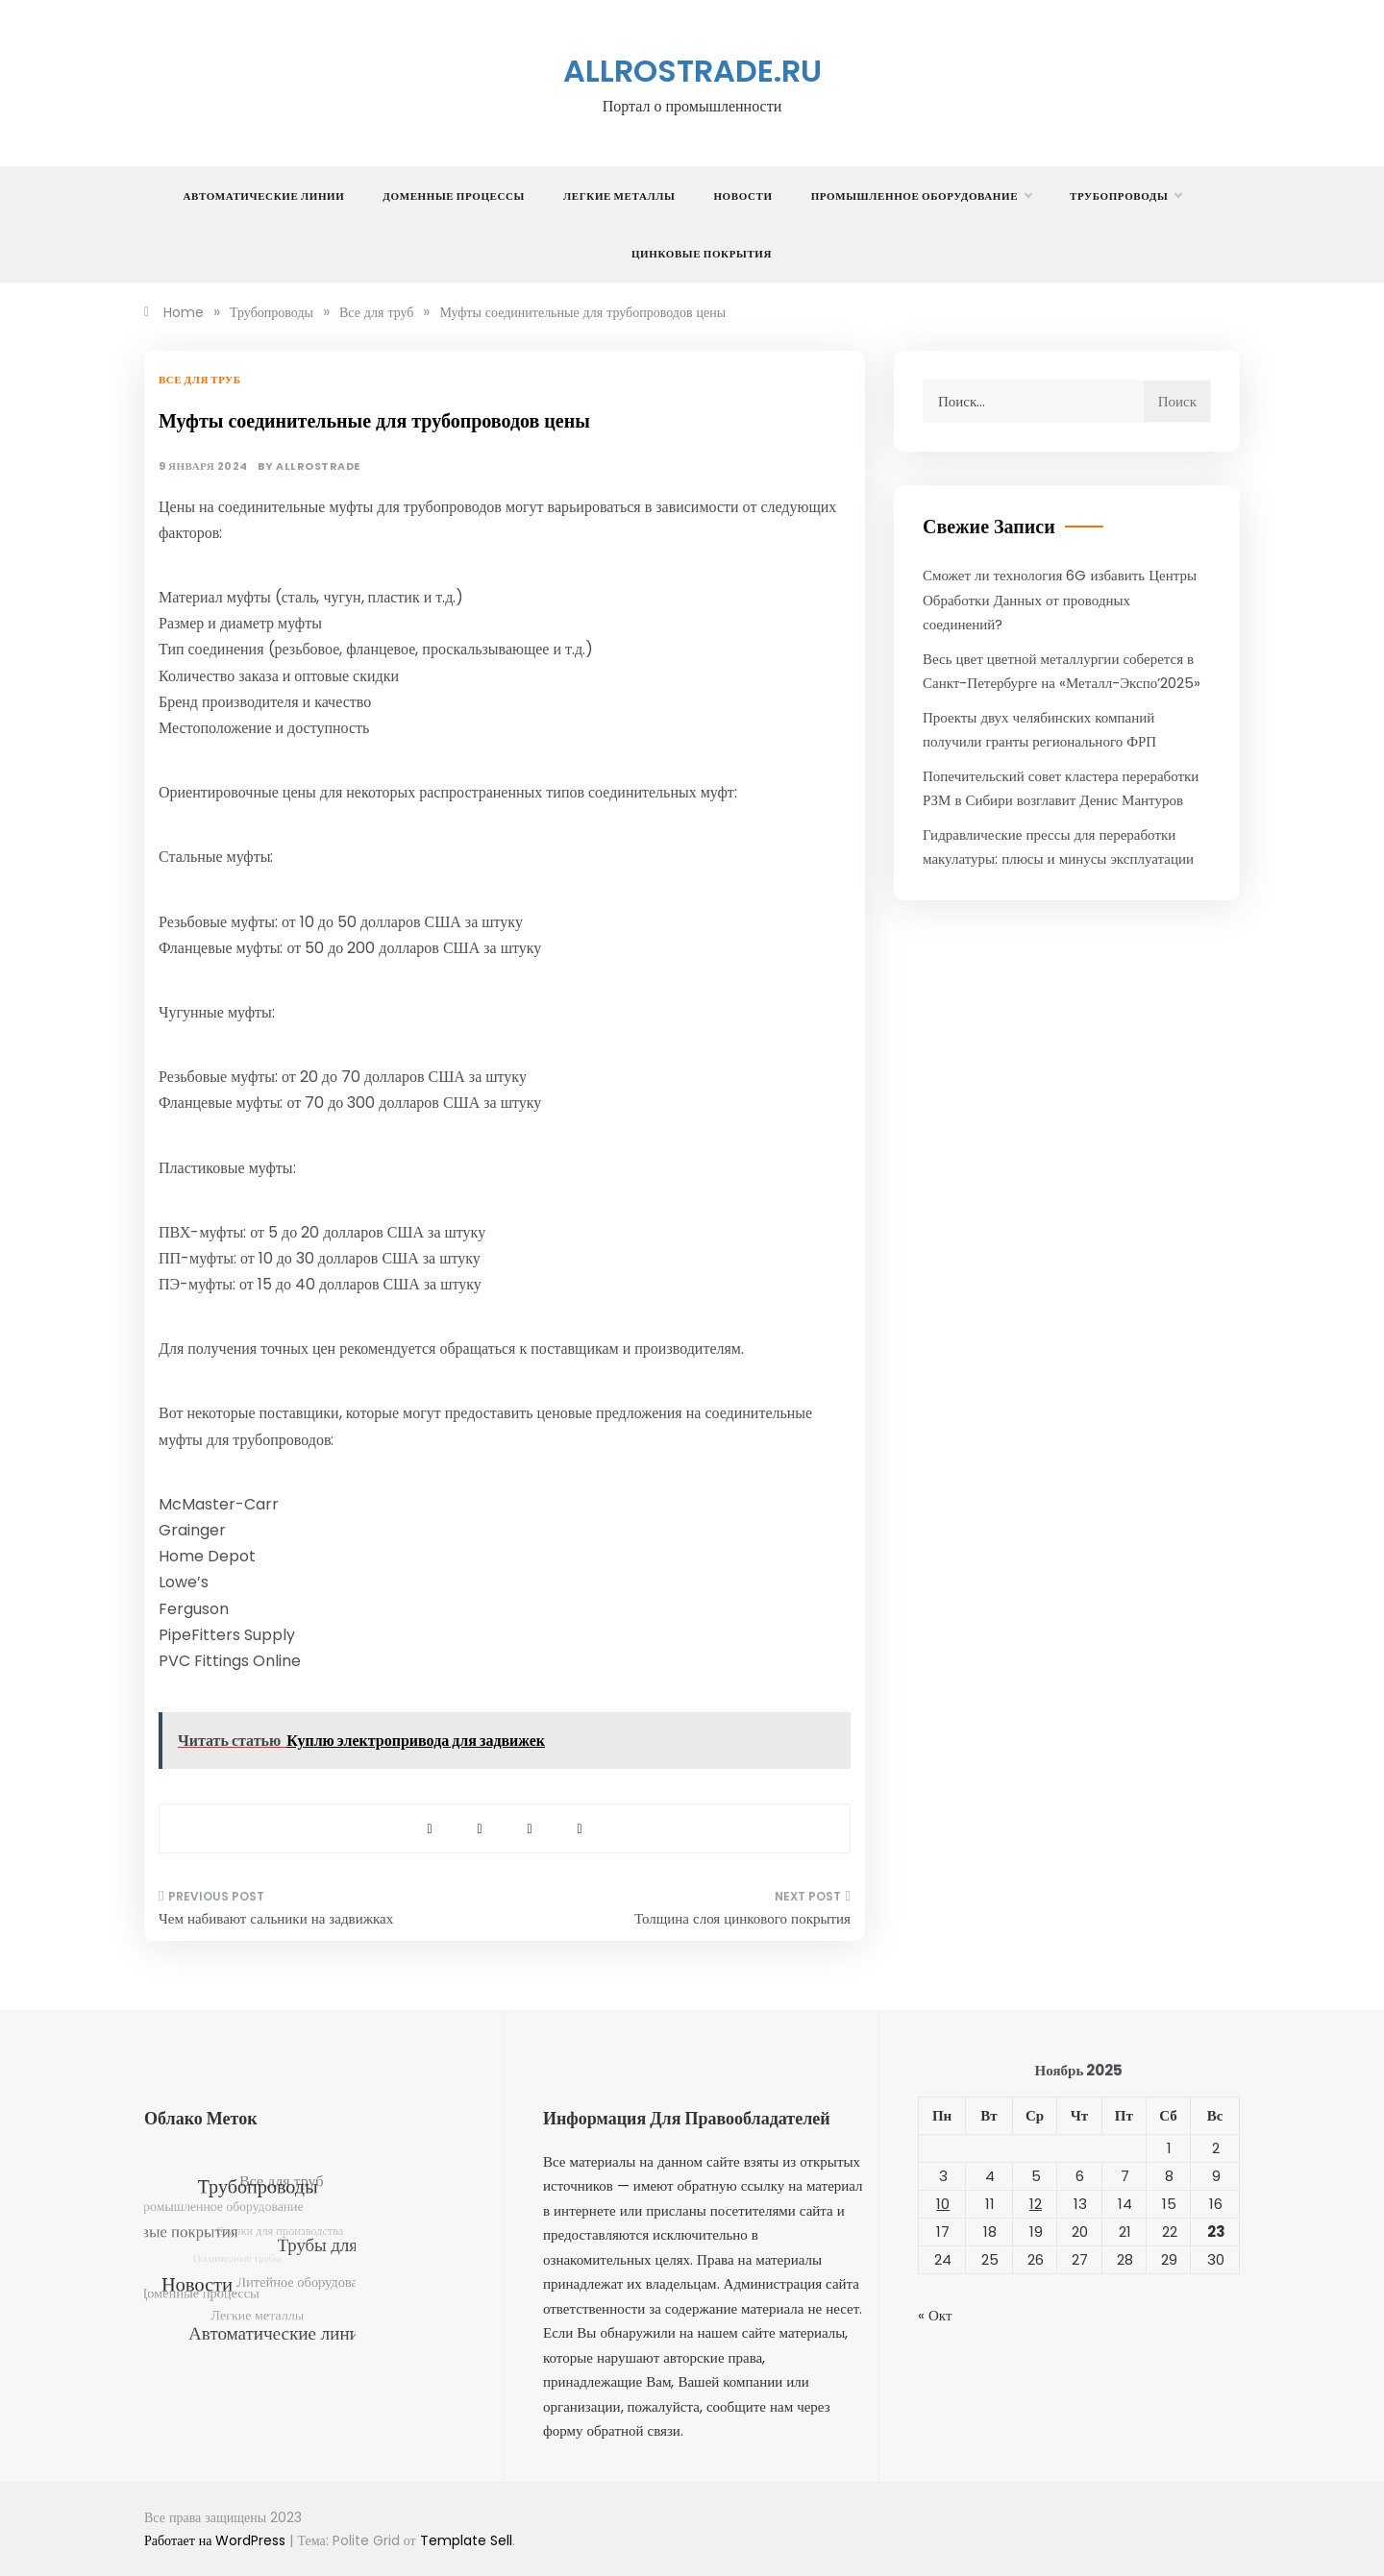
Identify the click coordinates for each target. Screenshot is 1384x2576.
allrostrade (318, 466)
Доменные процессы (454, 196)
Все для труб (199, 379)
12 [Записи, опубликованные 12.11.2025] (1035, 2204)
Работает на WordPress (216, 2540)
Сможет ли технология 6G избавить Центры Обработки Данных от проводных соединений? (1060, 599)
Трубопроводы (1125, 196)
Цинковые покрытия (701, 253)
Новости (742, 196)
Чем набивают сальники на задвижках (276, 1918)
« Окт (935, 2315)
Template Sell (466, 2540)
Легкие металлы (619, 196)
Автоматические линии (264, 196)
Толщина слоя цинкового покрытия (742, 1918)
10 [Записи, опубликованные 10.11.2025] (943, 2204)
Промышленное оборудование (921, 196)
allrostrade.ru (692, 70)
